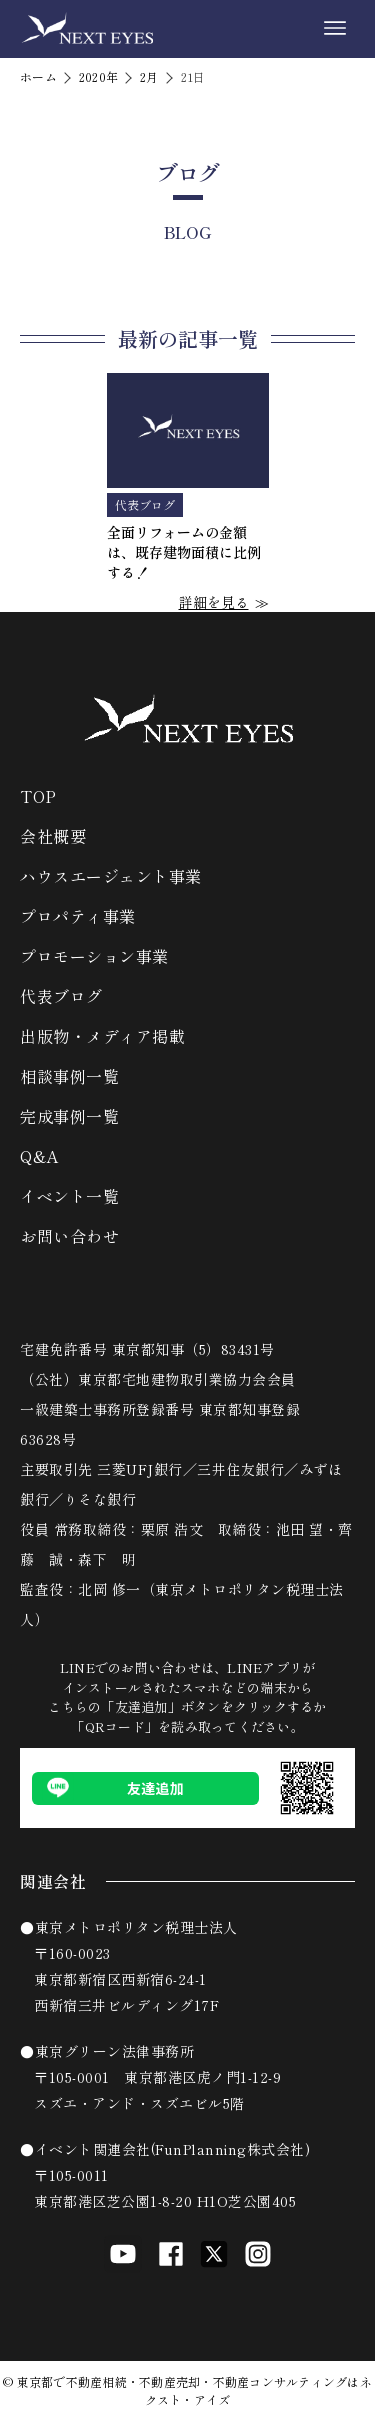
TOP (38, 796)
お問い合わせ (69, 1236)
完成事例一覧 (69, 1116)
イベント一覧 (69, 1196)
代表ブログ (61, 996)
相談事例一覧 (69, 1076)
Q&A (39, 1156)
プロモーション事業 (94, 956)
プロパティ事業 (78, 916)
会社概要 (53, 836)
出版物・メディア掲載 (102, 1036)
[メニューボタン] (335, 28)
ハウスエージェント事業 (111, 876)
